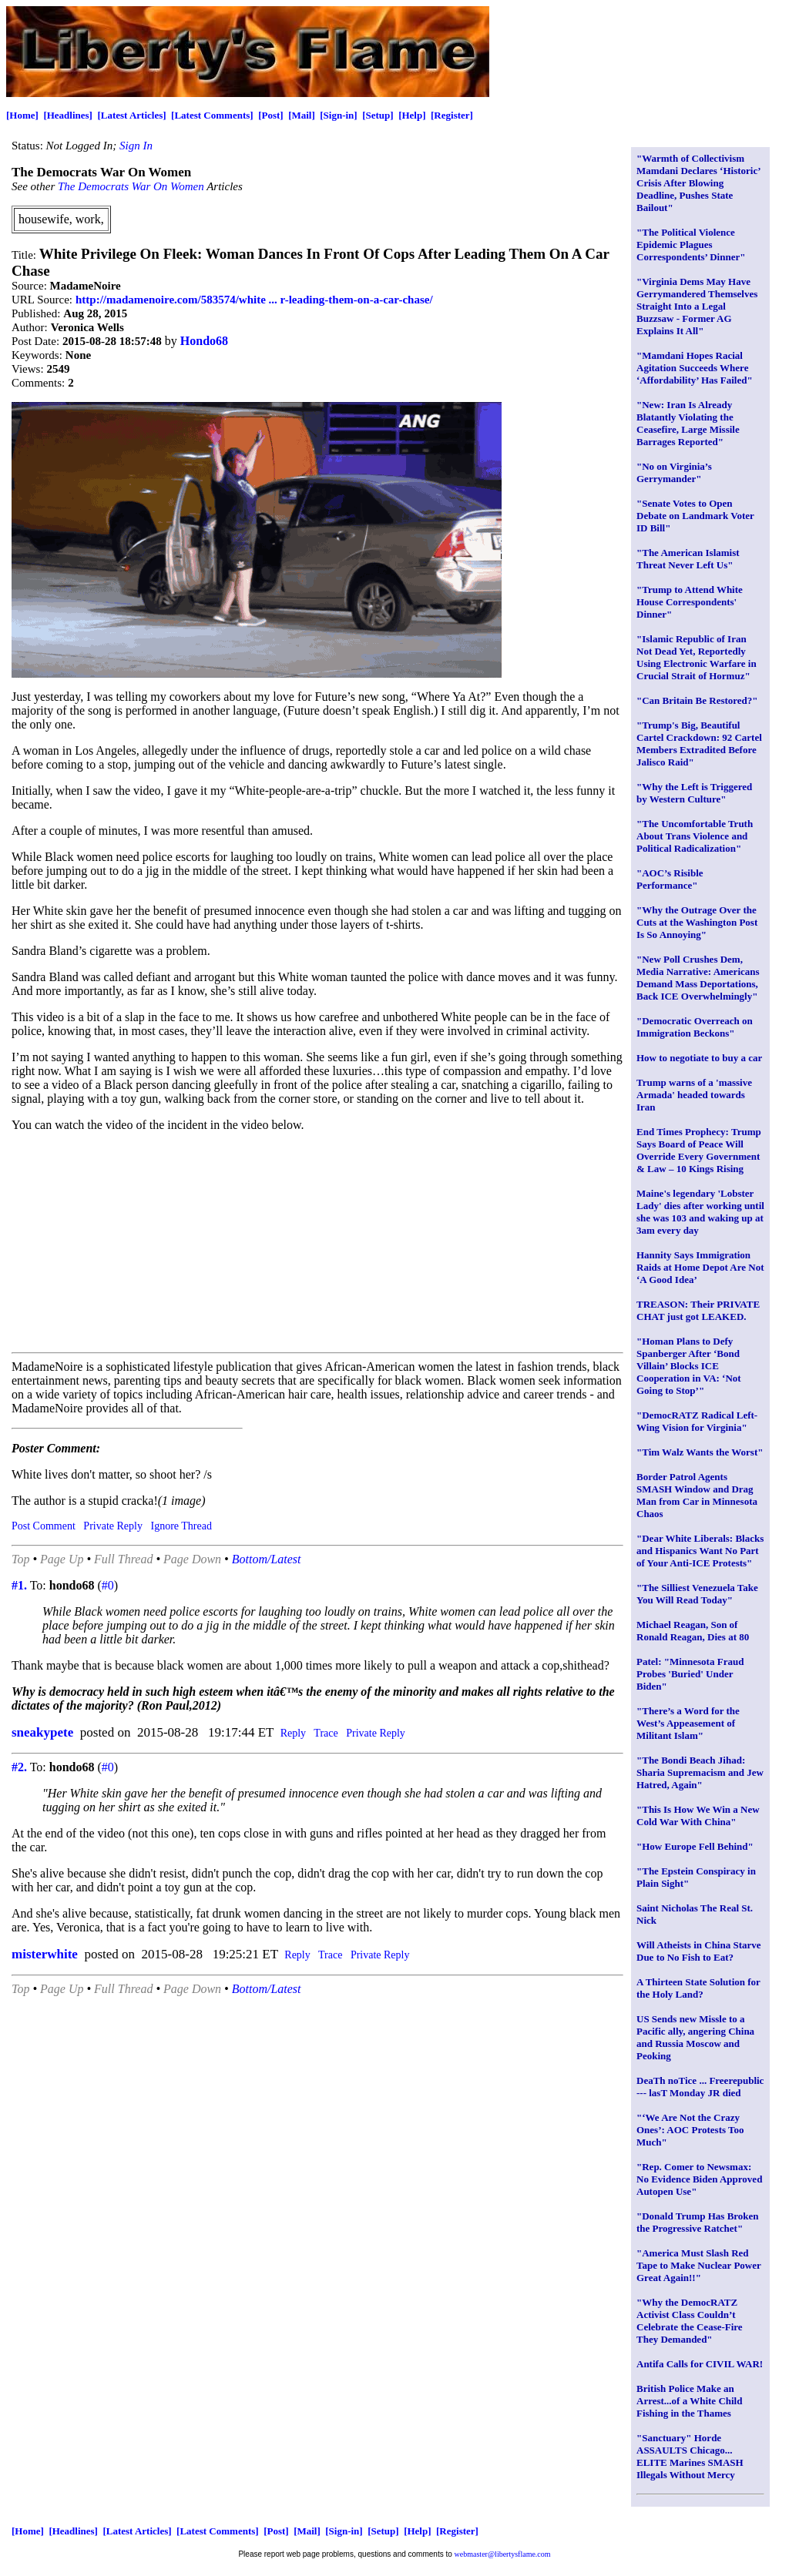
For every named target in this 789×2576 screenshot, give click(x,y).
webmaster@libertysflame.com (503, 2554)
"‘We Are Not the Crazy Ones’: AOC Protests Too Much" (690, 2130)
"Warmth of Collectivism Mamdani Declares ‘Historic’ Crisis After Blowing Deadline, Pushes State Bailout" (698, 182)
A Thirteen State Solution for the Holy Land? (698, 1988)
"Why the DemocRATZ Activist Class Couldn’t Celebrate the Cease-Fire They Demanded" (689, 2320)
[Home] (22, 115)
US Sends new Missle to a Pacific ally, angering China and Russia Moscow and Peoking (695, 2037)
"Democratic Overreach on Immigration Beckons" (694, 1027)
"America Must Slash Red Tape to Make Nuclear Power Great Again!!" (698, 2265)
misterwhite (45, 1954)
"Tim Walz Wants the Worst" (699, 1452)
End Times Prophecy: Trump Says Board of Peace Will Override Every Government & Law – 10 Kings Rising (698, 1150)
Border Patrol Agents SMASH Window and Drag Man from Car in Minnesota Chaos (696, 1495)
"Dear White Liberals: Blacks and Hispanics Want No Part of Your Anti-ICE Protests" (700, 1551)
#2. (19, 1767)
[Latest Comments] (212, 115)
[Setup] (377, 115)
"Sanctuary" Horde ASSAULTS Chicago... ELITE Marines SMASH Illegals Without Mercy (690, 2456)
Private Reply (113, 1526)
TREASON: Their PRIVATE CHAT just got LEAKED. (698, 1310)
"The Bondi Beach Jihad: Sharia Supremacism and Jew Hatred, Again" (700, 1772)
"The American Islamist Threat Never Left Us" (688, 559)
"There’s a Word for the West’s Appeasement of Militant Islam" (688, 1723)
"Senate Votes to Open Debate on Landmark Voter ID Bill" (695, 515)
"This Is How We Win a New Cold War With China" (698, 1815)
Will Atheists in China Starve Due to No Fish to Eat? (698, 1951)
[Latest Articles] (131, 115)
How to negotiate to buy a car (699, 1058)
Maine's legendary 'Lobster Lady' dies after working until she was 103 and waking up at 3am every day (700, 1212)
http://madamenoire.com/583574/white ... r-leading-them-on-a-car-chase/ (254, 299)
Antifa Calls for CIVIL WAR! (699, 2364)
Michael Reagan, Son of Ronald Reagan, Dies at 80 (692, 1631)
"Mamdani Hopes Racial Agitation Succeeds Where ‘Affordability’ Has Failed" (694, 368)
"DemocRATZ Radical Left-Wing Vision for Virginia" (696, 1421)
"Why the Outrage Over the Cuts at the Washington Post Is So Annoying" (696, 922)
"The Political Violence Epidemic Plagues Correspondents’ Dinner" (690, 244)
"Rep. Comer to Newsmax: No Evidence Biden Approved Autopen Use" (699, 2179)
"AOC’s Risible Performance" (669, 879)
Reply (293, 1733)
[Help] (411, 115)
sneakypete (42, 1732)
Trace (325, 1733)
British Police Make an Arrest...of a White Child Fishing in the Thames (689, 2401)
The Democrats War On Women (131, 186)
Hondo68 (204, 340)
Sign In (136, 145)
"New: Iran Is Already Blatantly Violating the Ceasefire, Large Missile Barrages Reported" (688, 423)
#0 (108, 1585)
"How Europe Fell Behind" (695, 1846)
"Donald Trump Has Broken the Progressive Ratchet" (697, 2222)
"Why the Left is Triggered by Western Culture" (694, 793)
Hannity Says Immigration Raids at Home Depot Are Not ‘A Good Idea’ (700, 1267)
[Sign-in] (338, 115)
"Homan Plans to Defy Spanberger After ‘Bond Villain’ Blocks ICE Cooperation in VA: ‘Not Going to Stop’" (688, 1365)
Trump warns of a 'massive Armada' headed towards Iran (694, 1095)
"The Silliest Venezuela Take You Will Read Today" (697, 1594)
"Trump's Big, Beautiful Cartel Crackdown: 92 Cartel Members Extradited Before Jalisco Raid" (699, 743)
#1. (19, 1585)
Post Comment (44, 1526)
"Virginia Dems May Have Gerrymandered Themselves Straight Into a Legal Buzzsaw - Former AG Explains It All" (696, 306)
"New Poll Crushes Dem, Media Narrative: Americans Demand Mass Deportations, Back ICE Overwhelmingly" (698, 977)
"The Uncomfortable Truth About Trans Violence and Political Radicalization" (694, 836)
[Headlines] (67, 115)
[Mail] (301, 115)
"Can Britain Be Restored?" (697, 700)
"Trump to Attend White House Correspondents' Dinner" (689, 602)
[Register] (452, 115)
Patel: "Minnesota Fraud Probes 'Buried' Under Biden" (690, 1674)
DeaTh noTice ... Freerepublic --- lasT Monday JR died (700, 2087)
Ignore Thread (180, 1526)
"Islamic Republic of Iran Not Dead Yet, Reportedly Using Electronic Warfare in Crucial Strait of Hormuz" (696, 657)
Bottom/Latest (266, 1559)
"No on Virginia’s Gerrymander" (674, 472)
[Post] (271, 115)
